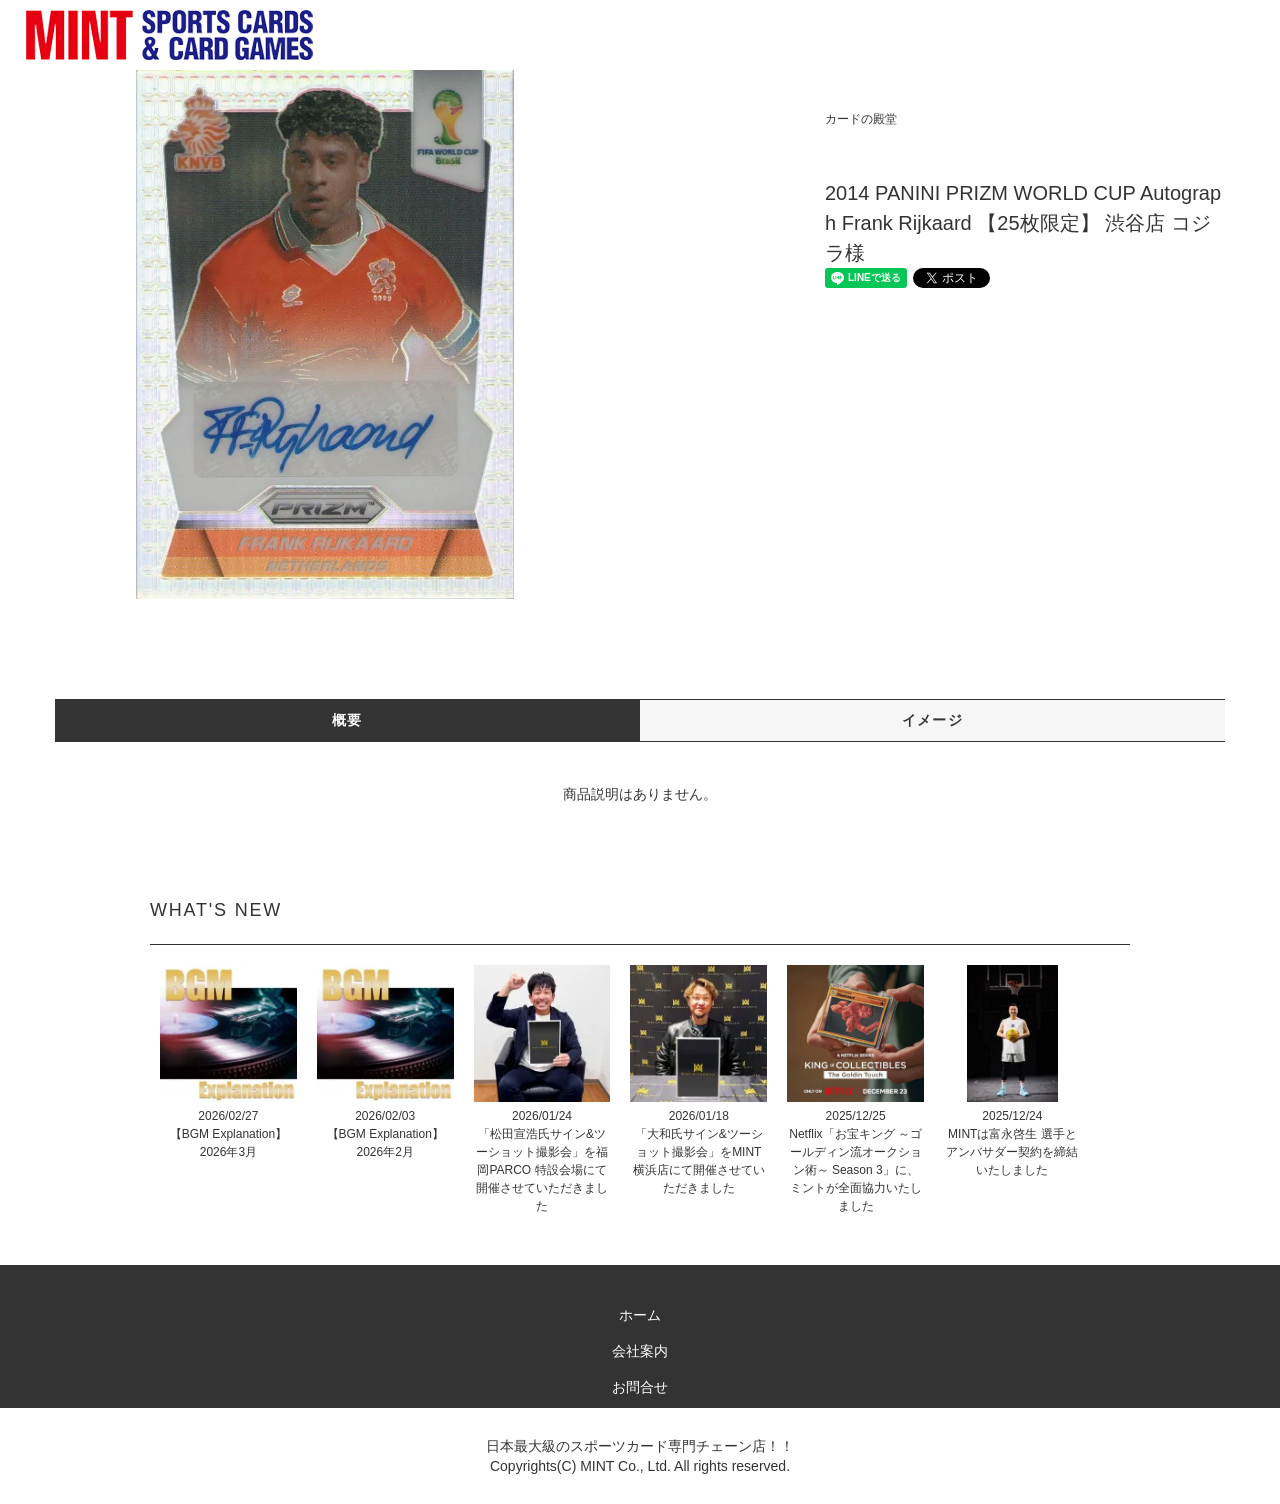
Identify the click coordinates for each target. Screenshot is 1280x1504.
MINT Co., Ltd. (625, 1466)
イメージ (933, 720)
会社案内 (640, 1351)
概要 (347, 720)
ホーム (640, 1315)
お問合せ (640, 1387)
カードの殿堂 (861, 119)
